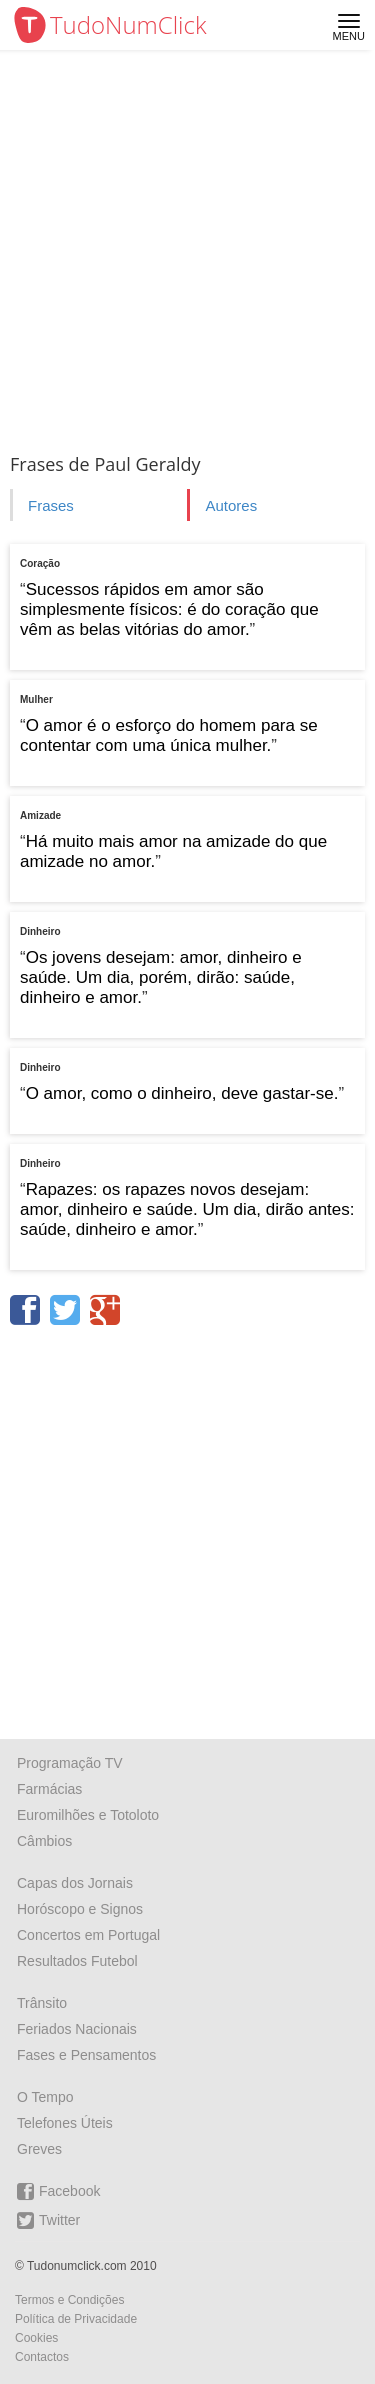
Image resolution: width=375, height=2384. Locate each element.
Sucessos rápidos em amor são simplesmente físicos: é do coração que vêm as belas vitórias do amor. (169, 609)
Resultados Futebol (77, 1961)
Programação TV (70, 1763)
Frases (51, 505)
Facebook (58, 2191)
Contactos (42, 2357)
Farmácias (49, 1789)
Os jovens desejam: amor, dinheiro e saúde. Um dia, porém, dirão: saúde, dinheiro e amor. (161, 977)
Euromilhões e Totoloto (88, 1815)
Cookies (36, 2338)
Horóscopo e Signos (80, 1909)
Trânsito (42, 2003)
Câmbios (44, 1841)
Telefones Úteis (65, 2123)
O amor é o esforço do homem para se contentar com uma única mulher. (169, 735)
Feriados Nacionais (77, 2029)
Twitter (48, 2220)
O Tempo (45, 2097)
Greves (39, 2149)
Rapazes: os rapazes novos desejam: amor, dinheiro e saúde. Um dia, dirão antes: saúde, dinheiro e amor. (187, 1209)
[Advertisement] (187, 247)
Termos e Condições (69, 2300)
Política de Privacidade (76, 2319)
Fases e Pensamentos (86, 2055)
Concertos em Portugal (88, 1935)
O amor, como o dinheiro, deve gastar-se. (182, 1093)
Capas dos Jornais (75, 1883)
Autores (231, 505)
